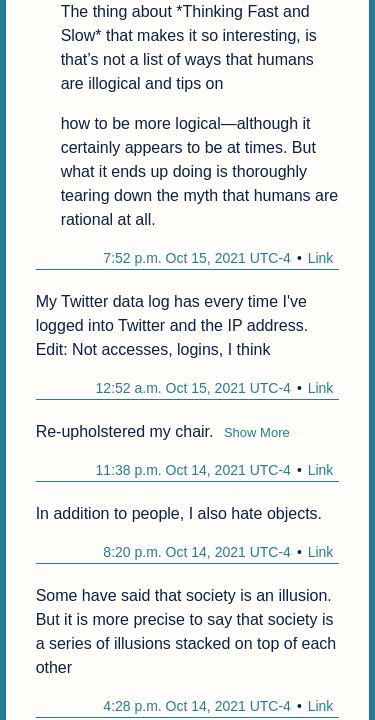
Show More (257, 432)
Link (321, 258)
